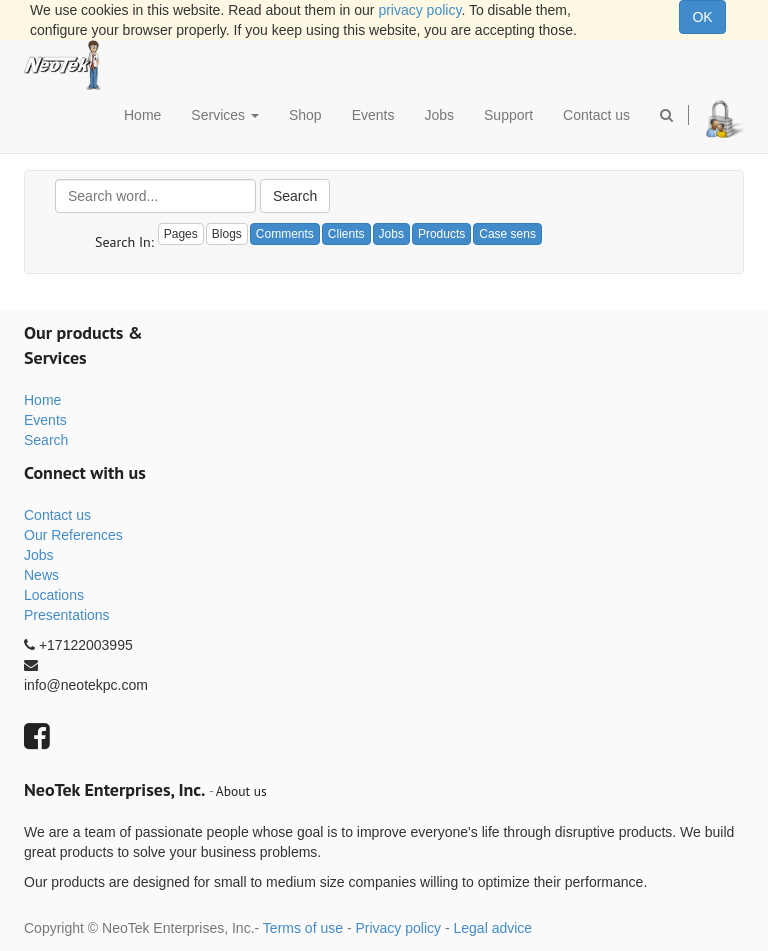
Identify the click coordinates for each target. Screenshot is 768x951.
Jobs (39, 555)
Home (42, 400)
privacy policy (419, 10)
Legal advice (492, 928)
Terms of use (303, 928)
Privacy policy (398, 928)
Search (295, 196)
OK (702, 17)
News (41, 575)
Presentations (67, 615)
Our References (73, 535)
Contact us (57, 515)
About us (241, 791)
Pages (181, 234)
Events (45, 420)
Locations (54, 595)
